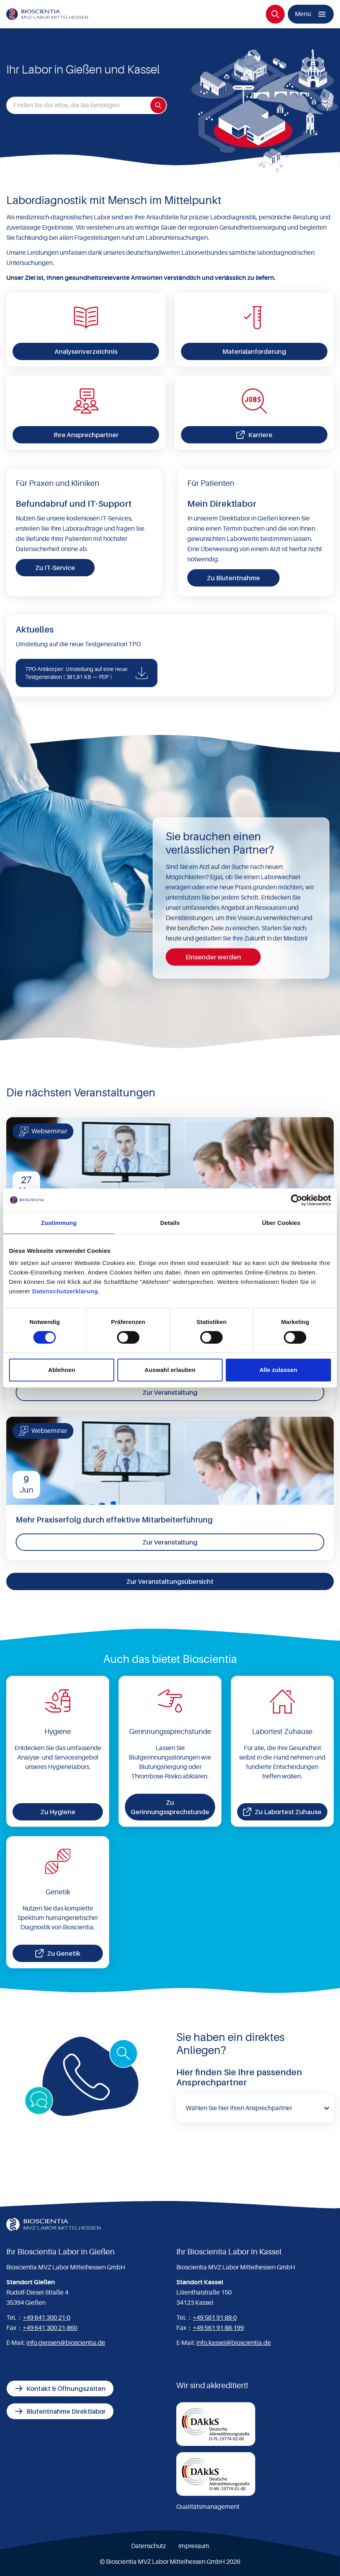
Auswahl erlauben (170, 1369)
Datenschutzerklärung (65, 1291)
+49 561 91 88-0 (215, 2317)
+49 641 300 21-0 (46, 2317)
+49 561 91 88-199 (218, 2327)
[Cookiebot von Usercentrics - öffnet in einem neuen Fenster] (296, 1200)
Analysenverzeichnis (86, 351)
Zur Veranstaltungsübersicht (170, 1581)
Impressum (193, 2546)
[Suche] (275, 14)
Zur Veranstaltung (170, 1392)
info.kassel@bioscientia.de (233, 2342)
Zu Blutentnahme (233, 578)
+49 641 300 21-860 (50, 2327)
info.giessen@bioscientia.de (65, 2342)
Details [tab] (170, 1222)
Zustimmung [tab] (59, 1222)
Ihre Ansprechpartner (86, 435)
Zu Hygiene (57, 1812)
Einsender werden (213, 957)
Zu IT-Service (55, 568)
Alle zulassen (278, 1369)
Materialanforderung (254, 351)
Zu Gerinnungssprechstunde (170, 1807)
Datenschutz (148, 2546)
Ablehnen (61, 1369)
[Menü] (311, 14)
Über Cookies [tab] (281, 1222)
